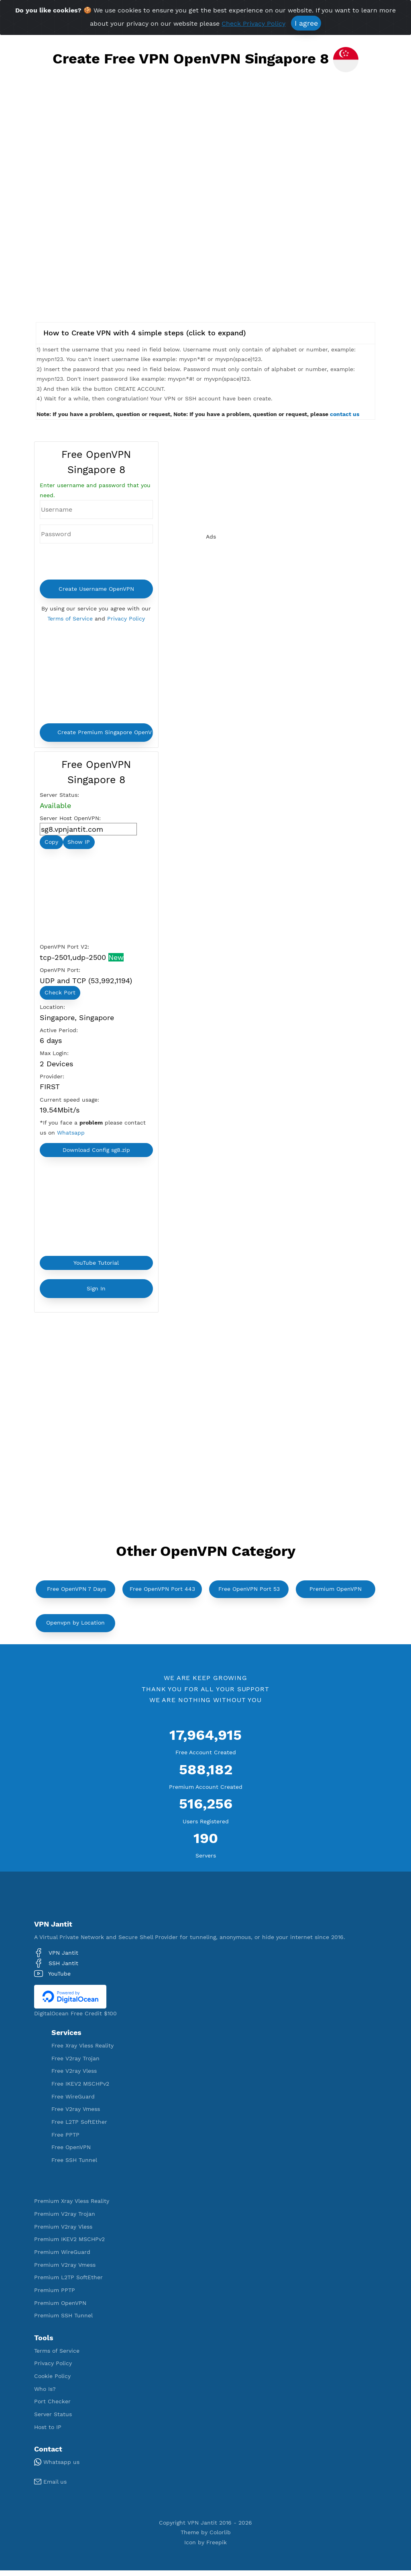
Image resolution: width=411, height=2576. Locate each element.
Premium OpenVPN (335, 1594)
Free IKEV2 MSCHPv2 (80, 2089)
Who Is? (45, 2394)
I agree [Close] (306, 23)
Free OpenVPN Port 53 (249, 1594)
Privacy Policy (126, 619)
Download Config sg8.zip (96, 1155)
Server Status (53, 2420)
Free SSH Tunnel (74, 2165)
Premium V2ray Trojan (64, 2219)
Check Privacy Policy (253, 23)
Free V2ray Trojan (75, 2064)
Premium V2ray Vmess (65, 2270)
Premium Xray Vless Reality (71, 2206)
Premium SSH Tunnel (63, 2321)
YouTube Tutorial (96, 1268)
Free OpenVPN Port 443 (162, 1594)
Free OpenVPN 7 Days (76, 1594)
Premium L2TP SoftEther (68, 2283)
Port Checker (52, 2407)
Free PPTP (65, 2140)
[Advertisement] (205, 154)
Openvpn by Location (75, 1628)
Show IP (78, 844)
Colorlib (220, 2538)
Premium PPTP (54, 2295)
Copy (51, 844)
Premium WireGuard (62, 2257)
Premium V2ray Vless (63, 2232)
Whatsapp (71, 1137)
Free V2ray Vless (74, 2076)
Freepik (216, 2548)
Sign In (96, 1294)
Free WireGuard (73, 2102)
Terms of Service (70, 619)
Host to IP (47, 2432)
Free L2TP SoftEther (79, 2127)
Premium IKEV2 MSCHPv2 (69, 2244)
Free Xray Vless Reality (82, 2051)
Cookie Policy (52, 2381)
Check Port (60, 995)
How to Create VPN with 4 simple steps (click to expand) (144, 333)
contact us (344, 414)
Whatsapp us (56, 2467)
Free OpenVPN (71, 2152)
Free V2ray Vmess (75, 2114)
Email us (50, 2487)
